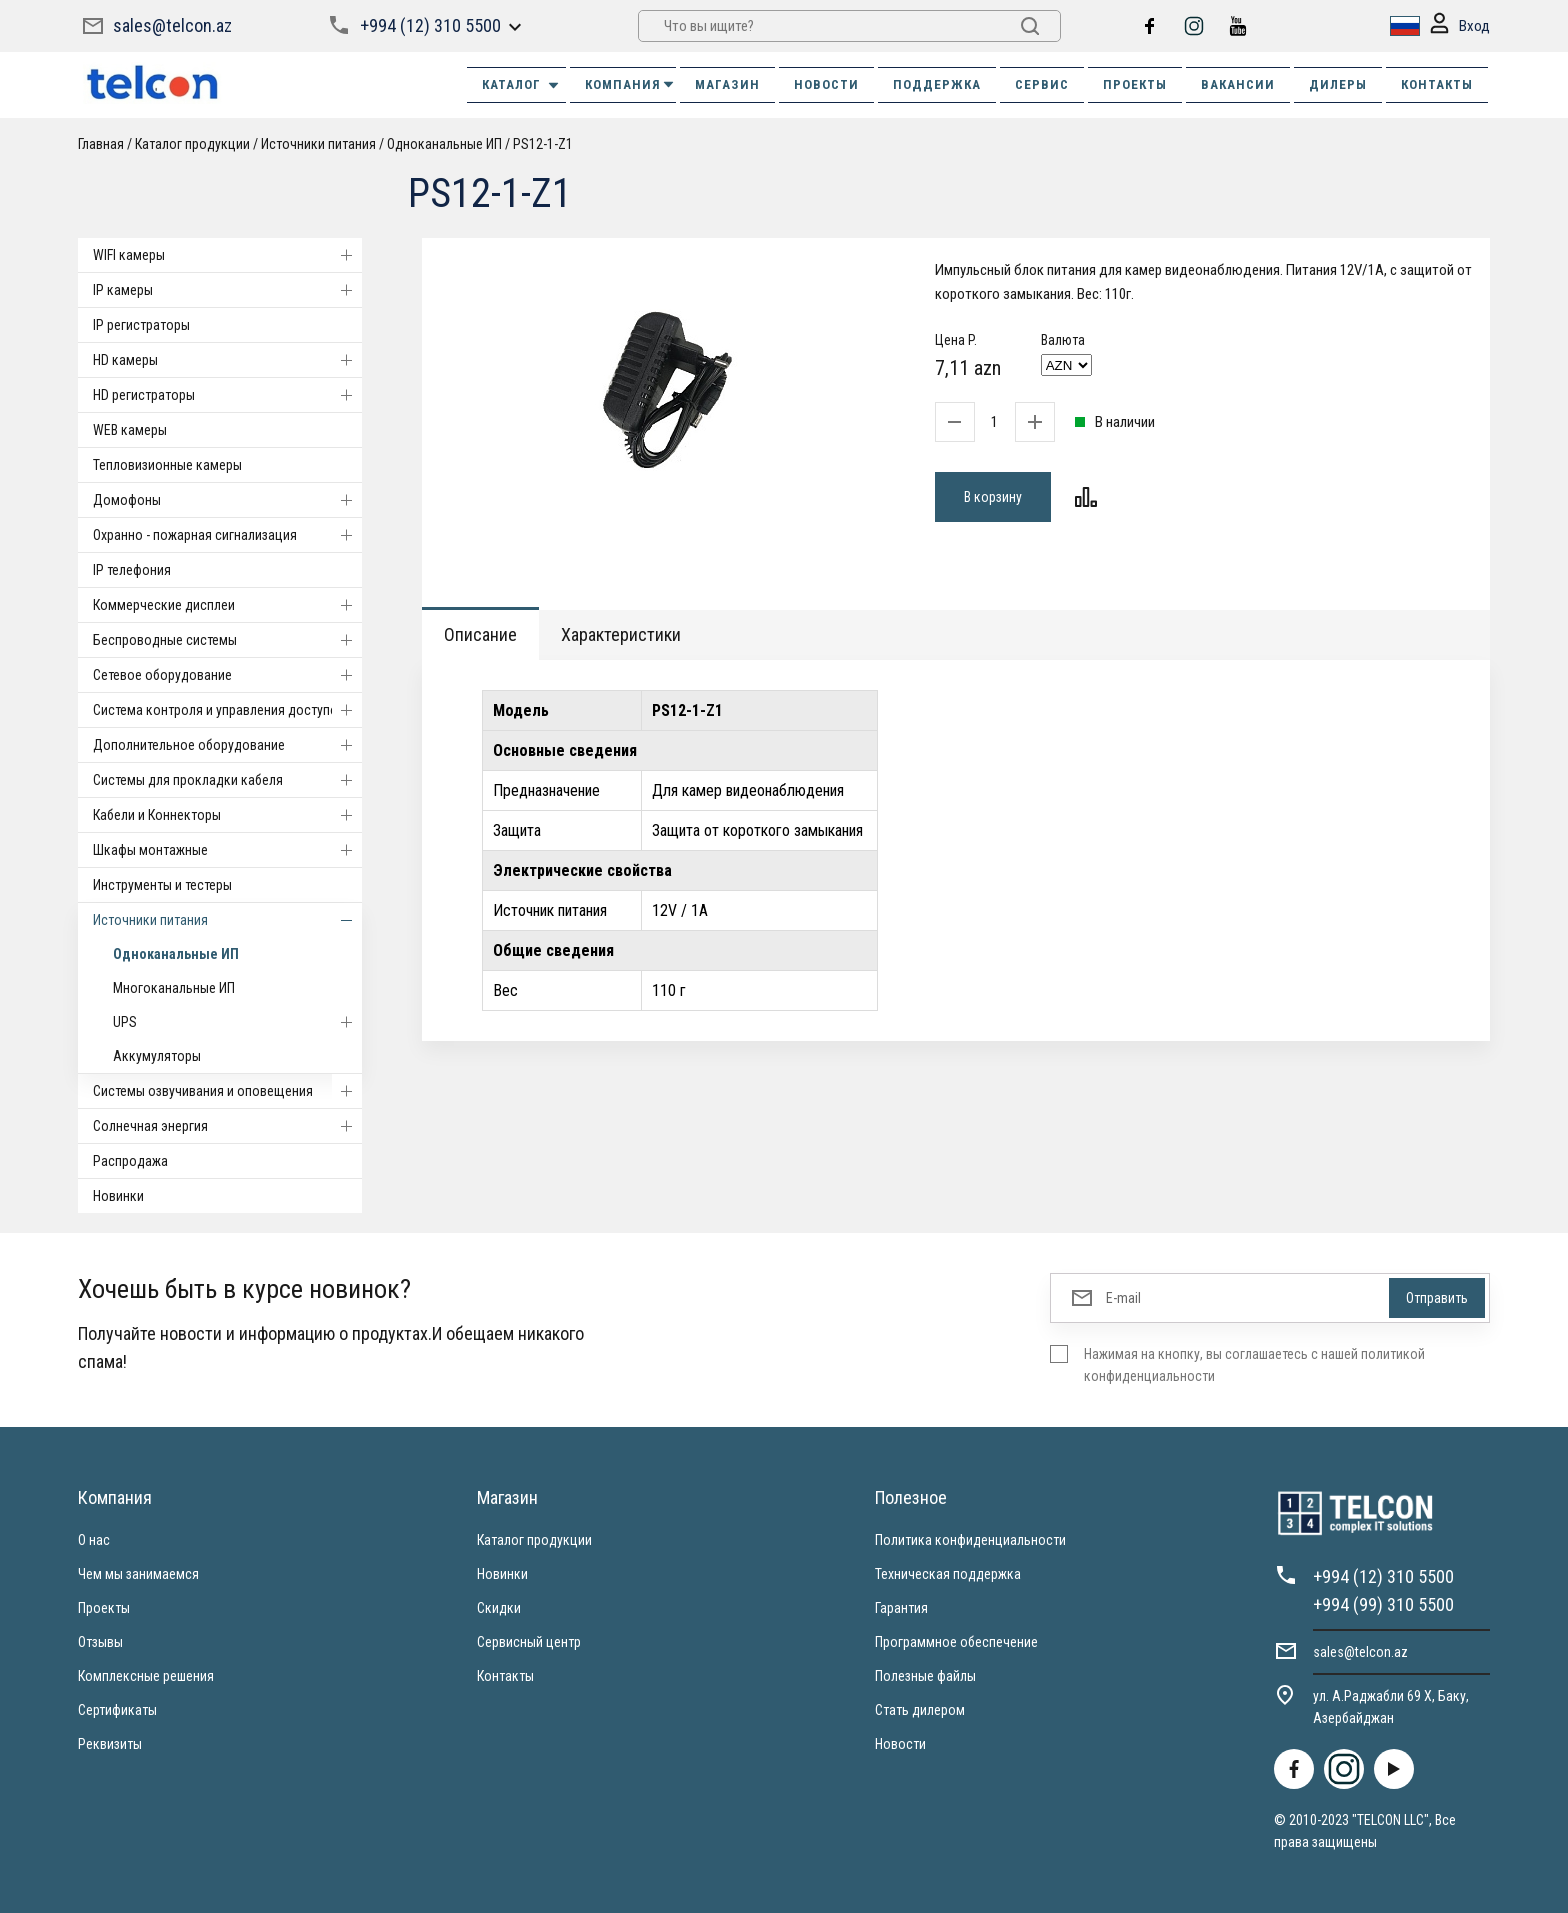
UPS (237, 1022)
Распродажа (130, 1161)
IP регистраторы (141, 325)
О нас (94, 1540)
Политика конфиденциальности (970, 1540)
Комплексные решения (146, 1676)
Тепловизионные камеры (167, 465)
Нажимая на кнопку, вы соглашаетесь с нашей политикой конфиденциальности (1254, 1365)
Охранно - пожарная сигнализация (227, 535)
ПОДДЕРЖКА (937, 84)
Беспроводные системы (227, 640)
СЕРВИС (1042, 84)
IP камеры (227, 290)
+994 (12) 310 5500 (430, 25)
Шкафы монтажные (227, 850)
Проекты (104, 1608)
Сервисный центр (529, 1642)
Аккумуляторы (157, 1056)
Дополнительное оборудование (227, 745)
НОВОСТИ (826, 84)
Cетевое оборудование (227, 675)
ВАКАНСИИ (1238, 84)
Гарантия (901, 1608)
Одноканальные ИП (444, 144)
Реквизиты (110, 1744)
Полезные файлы (925, 1676)
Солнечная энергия (227, 1126)
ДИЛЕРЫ (1338, 84)
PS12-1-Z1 (543, 144)
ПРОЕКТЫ (1135, 84)
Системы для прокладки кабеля (227, 780)
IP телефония (132, 570)
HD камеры (227, 360)
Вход (1460, 26)
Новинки (118, 1196)
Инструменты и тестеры (162, 885)
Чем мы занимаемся (138, 1574)
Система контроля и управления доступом (227, 710)
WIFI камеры (227, 255)
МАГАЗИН (727, 84)
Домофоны (227, 500)
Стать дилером (920, 1710)
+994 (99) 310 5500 (1383, 1604)
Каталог (521, 85)
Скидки (499, 1608)
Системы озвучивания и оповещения (227, 1091)
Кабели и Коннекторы (227, 815)
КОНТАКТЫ (1437, 84)
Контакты (505, 1676)
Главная (101, 144)
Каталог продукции (192, 144)
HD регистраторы (227, 395)
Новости (900, 1744)
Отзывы (100, 1642)
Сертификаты (117, 1710)
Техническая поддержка (948, 1574)
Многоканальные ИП (174, 988)
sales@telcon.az (172, 25)
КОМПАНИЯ (630, 84)
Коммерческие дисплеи (227, 605)
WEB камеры (130, 430)
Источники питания (318, 144)
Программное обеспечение (956, 1642)
